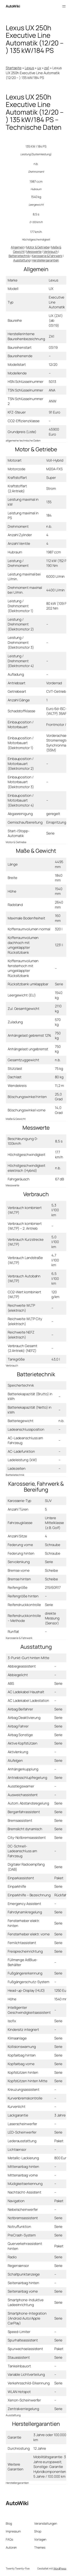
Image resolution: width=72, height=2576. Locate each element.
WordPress (59, 2568)
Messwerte (33, 251)
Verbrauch (50, 251)
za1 (46, 68)
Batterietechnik (19, 256)
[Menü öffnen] (64, 6)
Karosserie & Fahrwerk (47, 256)
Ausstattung (21, 260)
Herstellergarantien (45, 260)
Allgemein (17, 247)
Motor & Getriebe (37, 247)
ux (39, 68)
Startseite (14, 68)
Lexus (29, 68)
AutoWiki (13, 6)
